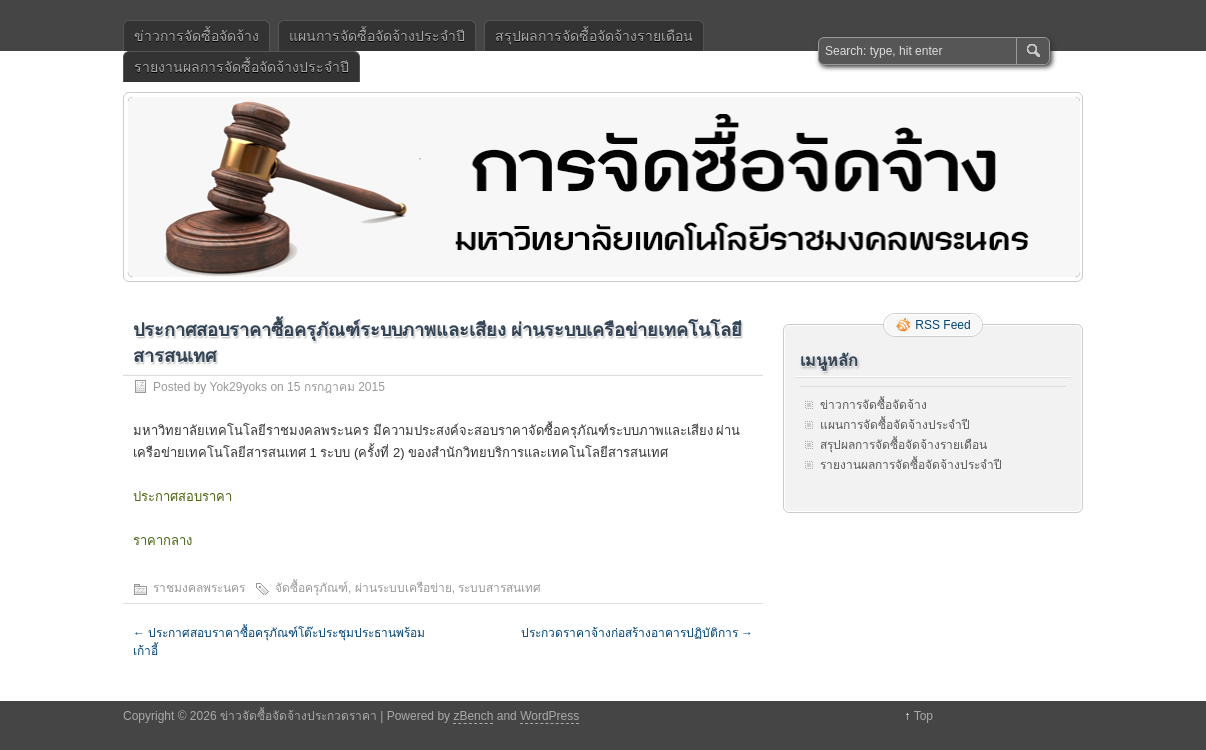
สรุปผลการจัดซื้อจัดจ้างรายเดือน (594, 36)
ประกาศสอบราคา (182, 496)
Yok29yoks (238, 387)
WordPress (549, 716)
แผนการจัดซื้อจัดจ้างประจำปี (377, 36)
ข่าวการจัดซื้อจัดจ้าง (196, 36)
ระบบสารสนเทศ (499, 588)
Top (923, 716)
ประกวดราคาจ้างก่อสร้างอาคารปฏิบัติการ (637, 633)
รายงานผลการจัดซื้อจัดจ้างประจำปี (241, 67)
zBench (473, 716)
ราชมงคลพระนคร (199, 588)
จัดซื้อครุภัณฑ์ (311, 588)
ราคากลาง (162, 540)
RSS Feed (942, 325)
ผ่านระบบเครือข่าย (403, 588)
